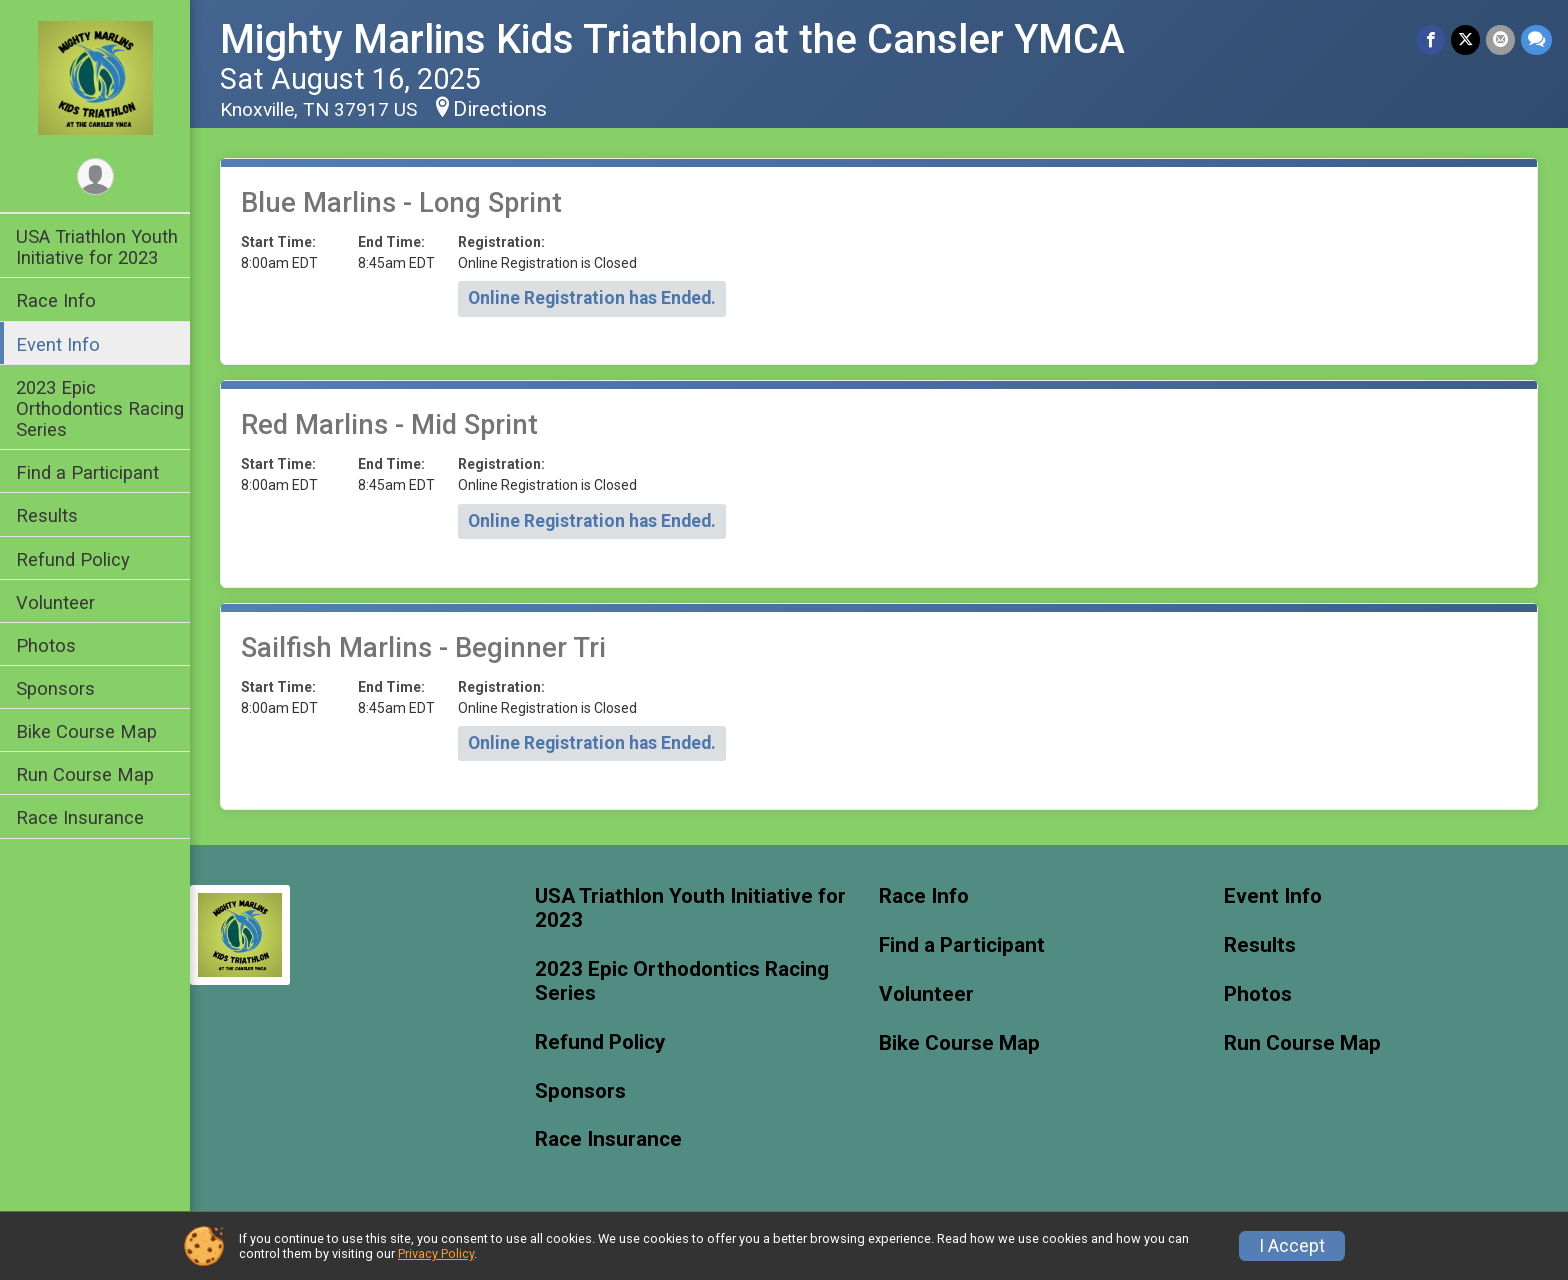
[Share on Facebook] (1430, 39)
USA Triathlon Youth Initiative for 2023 (97, 247)
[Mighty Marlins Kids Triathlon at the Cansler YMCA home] (95, 77)
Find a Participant (87, 472)
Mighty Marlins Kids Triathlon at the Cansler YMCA (672, 39)
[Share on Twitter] (1465, 39)
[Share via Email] (1500, 39)
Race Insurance (80, 817)
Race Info (56, 300)
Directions (500, 109)
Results (47, 515)
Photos (46, 645)
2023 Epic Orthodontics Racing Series (100, 408)
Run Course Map (85, 774)
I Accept (1292, 1246)
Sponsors (55, 688)
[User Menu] (95, 176)
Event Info (58, 344)
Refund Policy (73, 559)
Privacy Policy (436, 1253)
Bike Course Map (86, 731)
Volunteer (55, 602)
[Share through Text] (1536, 39)
